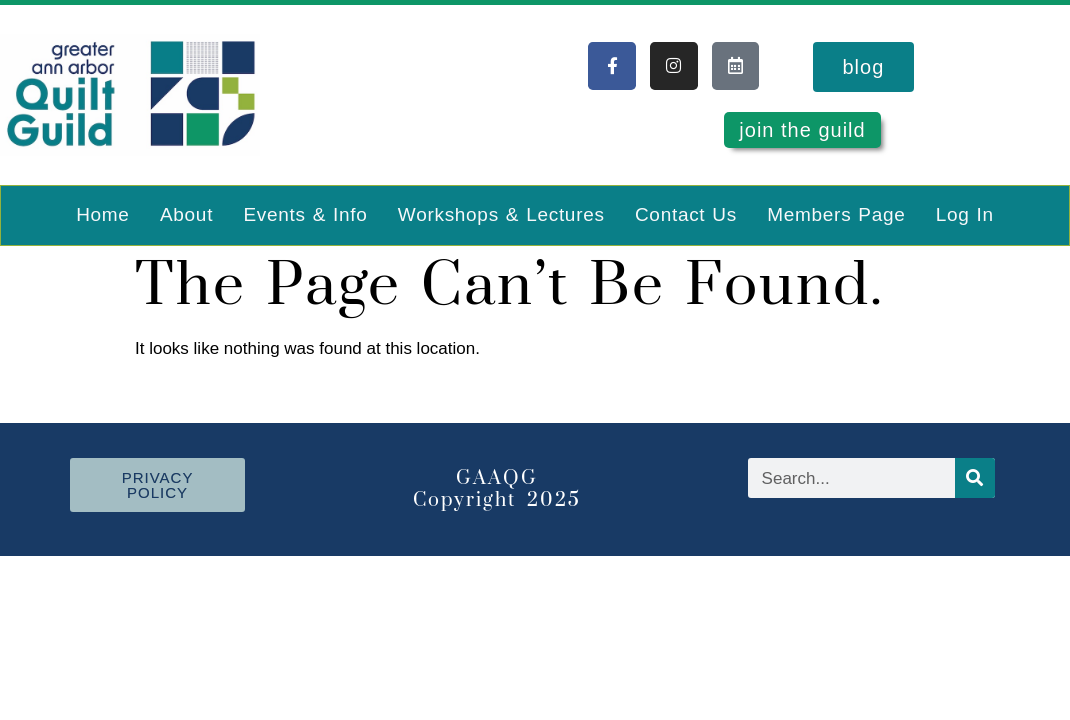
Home (102, 214)
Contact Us (686, 214)
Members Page (836, 214)
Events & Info (305, 214)
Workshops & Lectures (501, 214)
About (186, 214)
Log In (965, 214)
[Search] (975, 478)
